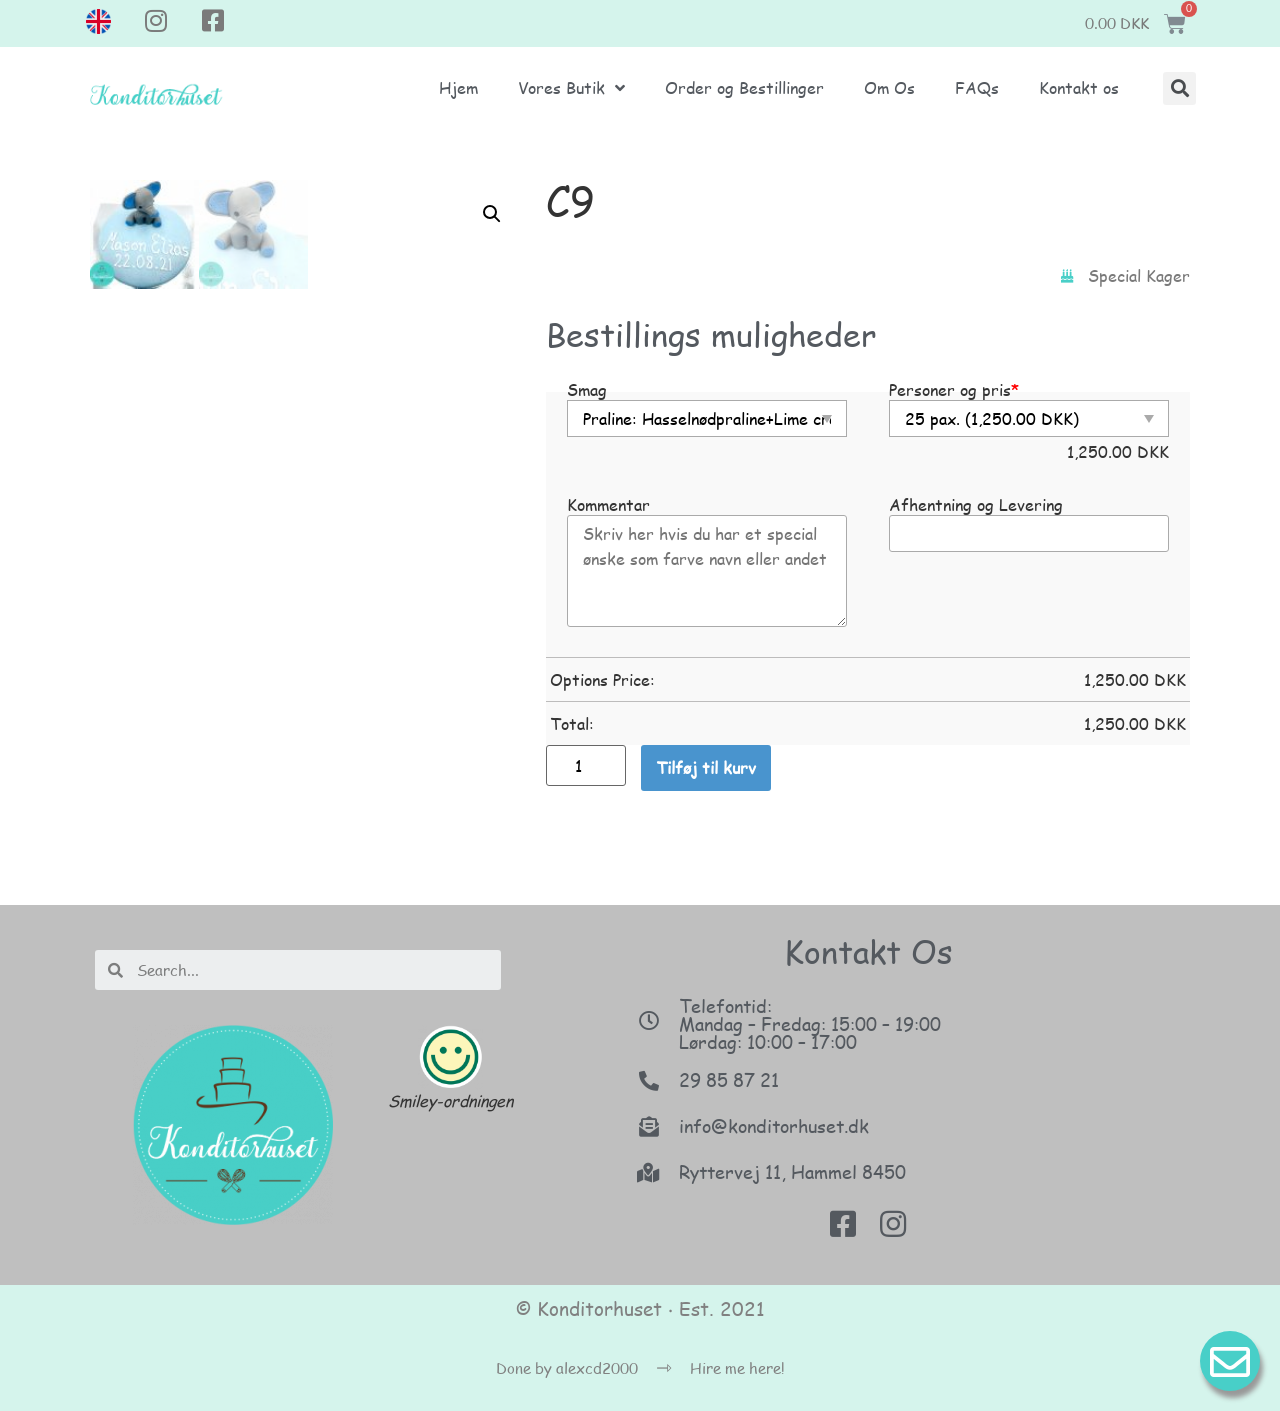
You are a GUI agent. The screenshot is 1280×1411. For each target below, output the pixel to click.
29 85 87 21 (729, 1080)
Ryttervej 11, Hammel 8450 (792, 1172)
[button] (1179, 88)
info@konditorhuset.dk (774, 1126)
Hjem (458, 87)
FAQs (977, 87)
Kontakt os (1079, 87)
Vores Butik (571, 88)
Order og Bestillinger (744, 87)
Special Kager (1139, 275)
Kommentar (608, 505)
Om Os (889, 87)
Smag (587, 390)
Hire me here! (737, 1368)
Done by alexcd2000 (567, 1368)
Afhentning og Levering (976, 505)
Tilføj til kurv (706, 767)
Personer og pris (954, 390)
